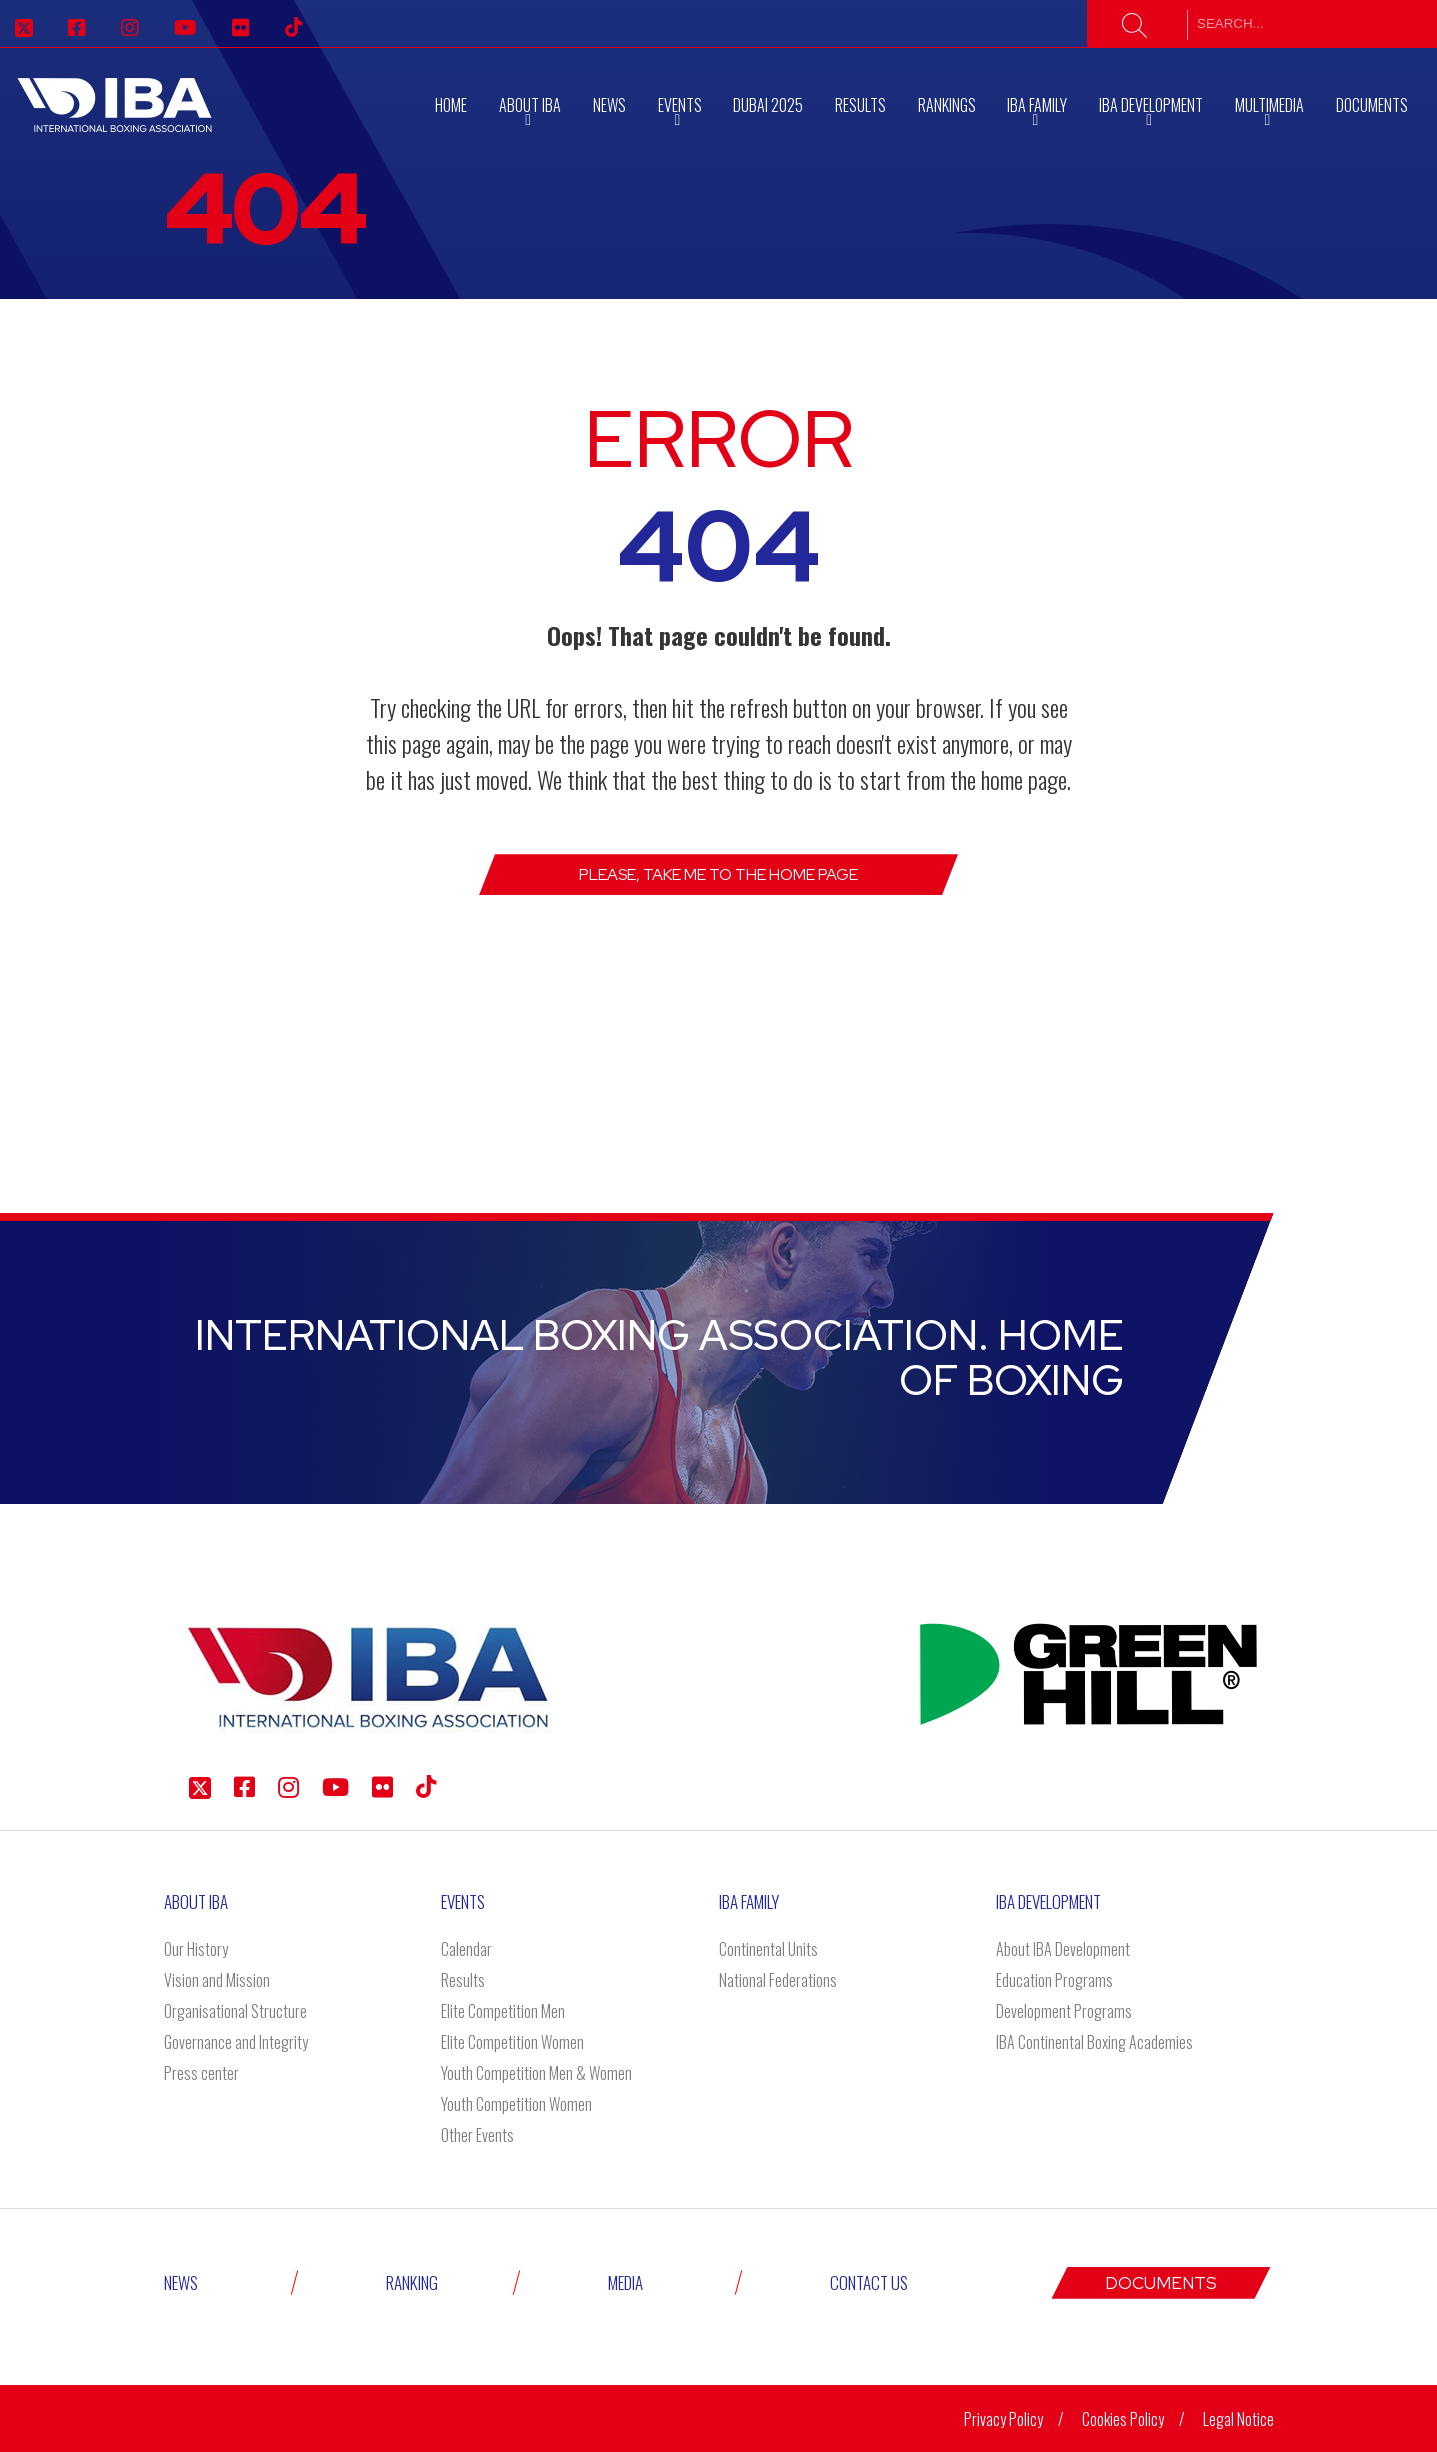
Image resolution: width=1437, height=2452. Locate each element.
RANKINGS (947, 105)
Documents (1372, 105)
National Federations (778, 1980)
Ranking (412, 2282)
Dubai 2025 (768, 105)
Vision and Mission (217, 1980)
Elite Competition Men (503, 2011)
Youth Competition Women (516, 2104)
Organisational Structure (235, 2011)
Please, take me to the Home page (718, 874)
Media (625, 2282)
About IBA (196, 1901)
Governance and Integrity (236, 2042)
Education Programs (1054, 1980)
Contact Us (869, 2282)
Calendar (466, 1949)
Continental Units (768, 1949)
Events (463, 1901)
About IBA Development (1063, 1949)
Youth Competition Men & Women (536, 2073)
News (609, 105)
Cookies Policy (1123, 2419)
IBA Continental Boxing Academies (1094, 2042)
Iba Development (1048, 1901)
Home (451, 105)
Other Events (477, 2135)
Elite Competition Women (512, 2042)
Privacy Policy (1003, 2419)
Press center (201, 2073)
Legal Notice (1238, 2419)
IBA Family (749, 1901)
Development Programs (1064, 2011)
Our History (196, 1949)
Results (860, 105)
